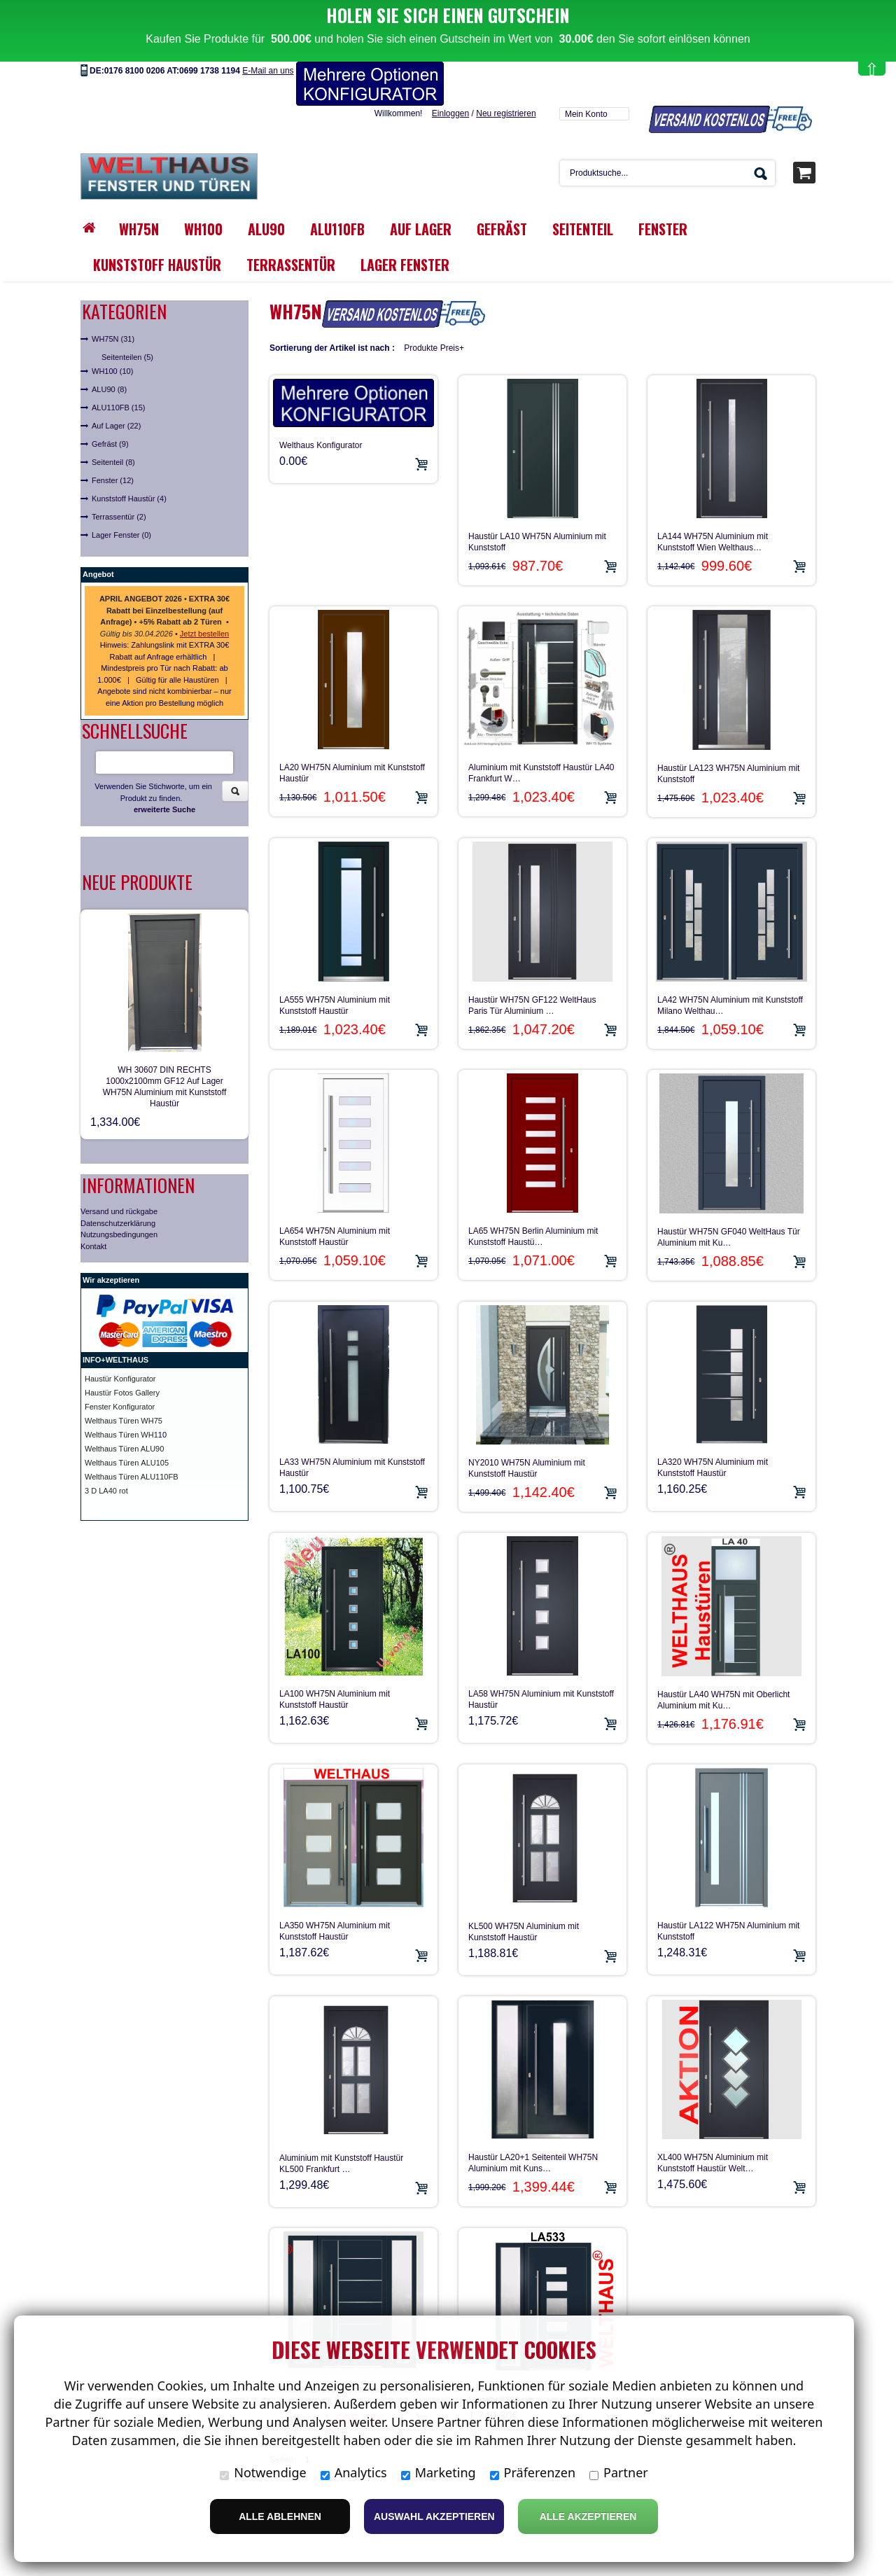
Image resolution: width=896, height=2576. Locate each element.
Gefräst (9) (110, 444)
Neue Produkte (137, 882)
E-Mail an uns (267, 71)
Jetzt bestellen (204, 633)
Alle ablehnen (280, 2516)
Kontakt (93, 1246)
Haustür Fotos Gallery (122, 1392)
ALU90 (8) (109, 389)
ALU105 (155, 1462)
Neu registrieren (506, 113)
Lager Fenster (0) (121, 535)
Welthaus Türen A (115, 1448)
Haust (95, 1378)
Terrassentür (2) (119, 517)
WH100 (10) (112, 371)
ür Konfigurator (130, 1378)
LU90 (155, 1448)
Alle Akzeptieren (588, 2516)
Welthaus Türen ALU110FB (131, 1477)
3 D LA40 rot (106, 1491)
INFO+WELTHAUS (115, 1360)
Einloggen (450, 113)
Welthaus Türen (113, 1462)
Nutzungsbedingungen (119, 1234)
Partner (618, 2472)
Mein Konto (586, 114)
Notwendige (263, 2472)
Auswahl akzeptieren (434, 2516)
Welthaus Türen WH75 (123, 1420)
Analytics (354, 2472)
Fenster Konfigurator (120, 1406)
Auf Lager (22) (116, 426)
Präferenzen (533, 2472)
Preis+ (452, 348)
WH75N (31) (113, 339)
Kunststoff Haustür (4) (129, 498)
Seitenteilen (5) (127, 357)
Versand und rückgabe (119, 1211)
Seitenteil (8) (113, 462)
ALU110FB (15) (118, 407)
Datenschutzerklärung (117, 1223)
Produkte (421, 348)
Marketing (438, 2472)
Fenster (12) (113, 480)
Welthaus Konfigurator (321, 445)
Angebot (98, 574)
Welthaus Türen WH (119, 1434)
